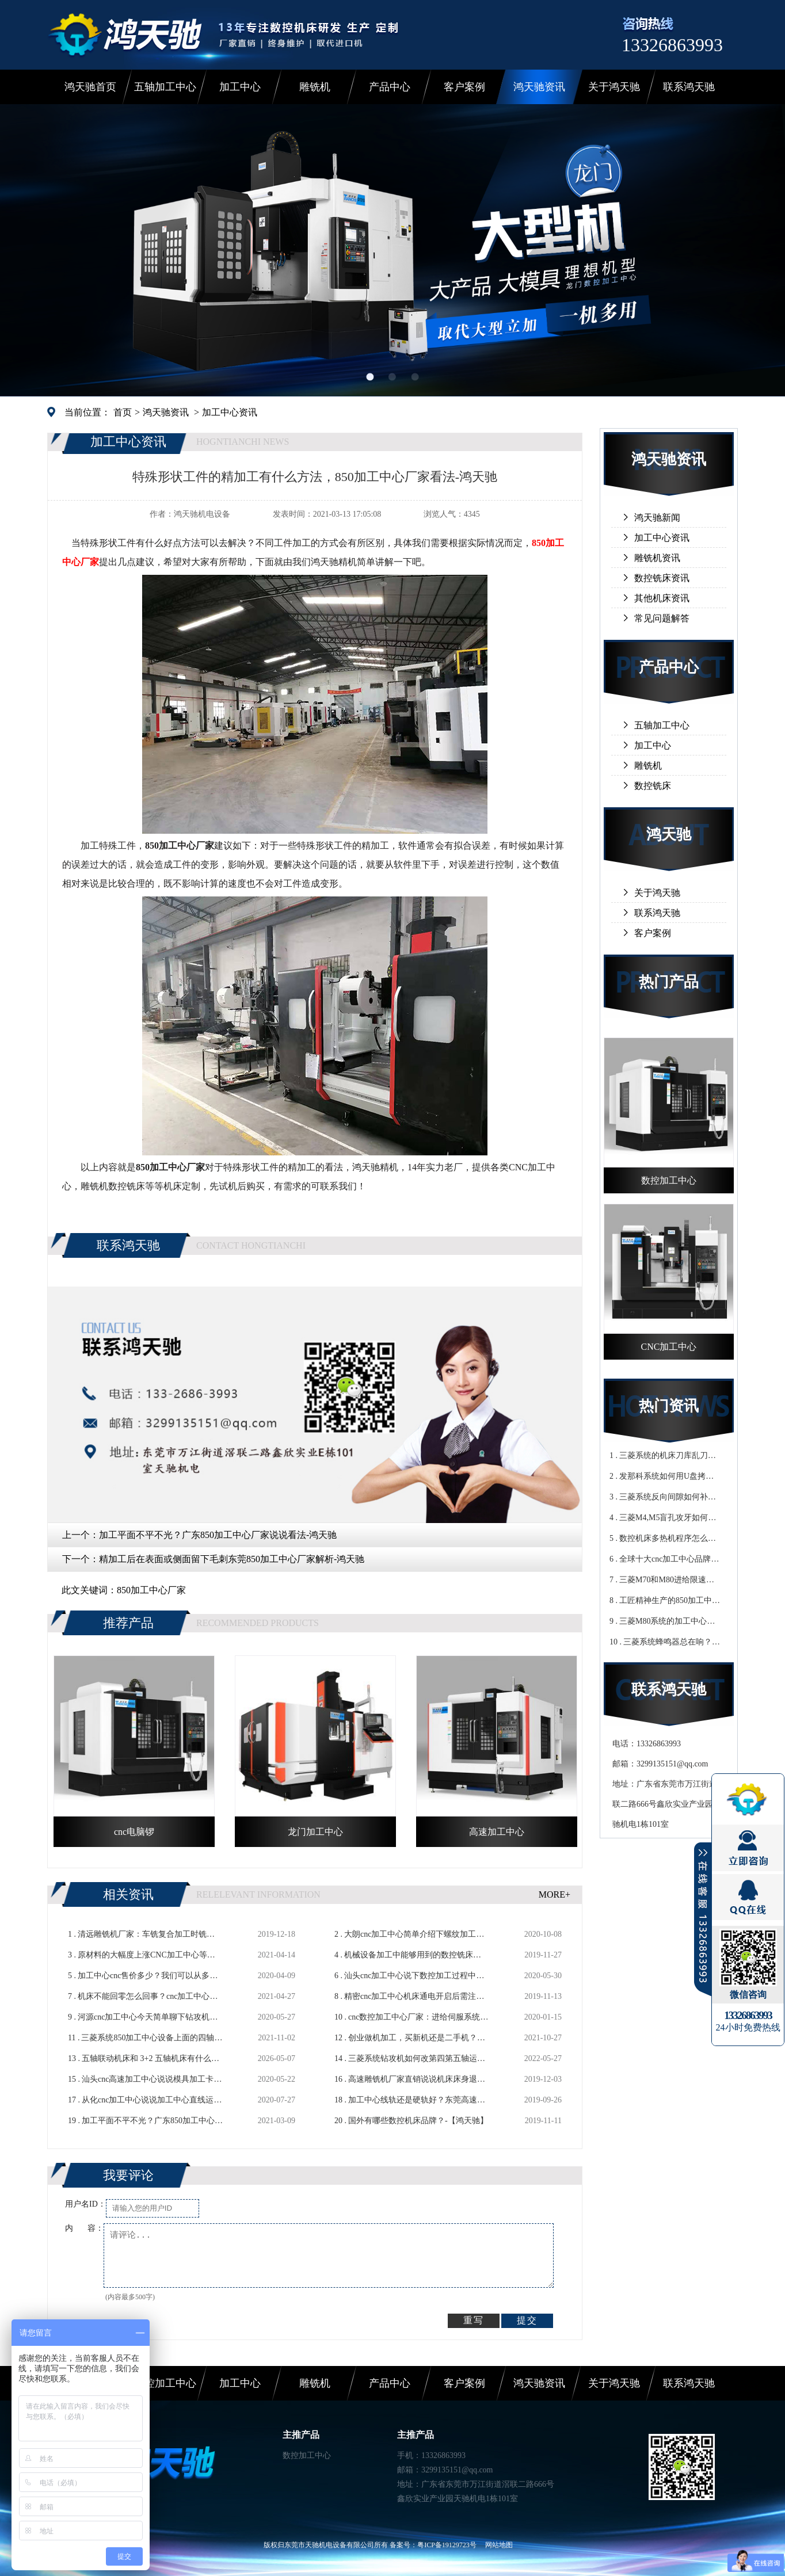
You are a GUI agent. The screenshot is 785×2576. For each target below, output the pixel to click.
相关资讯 (128, 1894)
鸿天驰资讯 (539, 87)
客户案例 (464, 87)
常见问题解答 (661, 618)
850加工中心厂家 (151, 1590)
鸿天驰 (668, 834)
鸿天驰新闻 (657, 517)
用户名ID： (85, 2204)
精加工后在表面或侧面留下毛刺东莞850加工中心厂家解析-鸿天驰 (231, 1559)
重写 (473, 2320)
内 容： (84, 2228)
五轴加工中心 (165, 87)
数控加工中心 (165, 2383)
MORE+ (554, 1894)
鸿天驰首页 (90, 87)
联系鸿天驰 (689, 87)
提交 (527, 2320)
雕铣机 (314, 87)
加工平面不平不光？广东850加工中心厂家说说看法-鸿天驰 (218, 1535)
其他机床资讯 (661, 598)
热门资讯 (669, 1406)
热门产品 (669, 982)
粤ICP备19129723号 (447, 2545)
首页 (122, 412)
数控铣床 (652, 786)
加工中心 (240, 87)
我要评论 (128, 2175)
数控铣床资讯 (661, 578)
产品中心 (389, 87)
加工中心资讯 (229, 412)
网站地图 (499, 2545)
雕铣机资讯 (657, 558)
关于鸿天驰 (614, 87)
